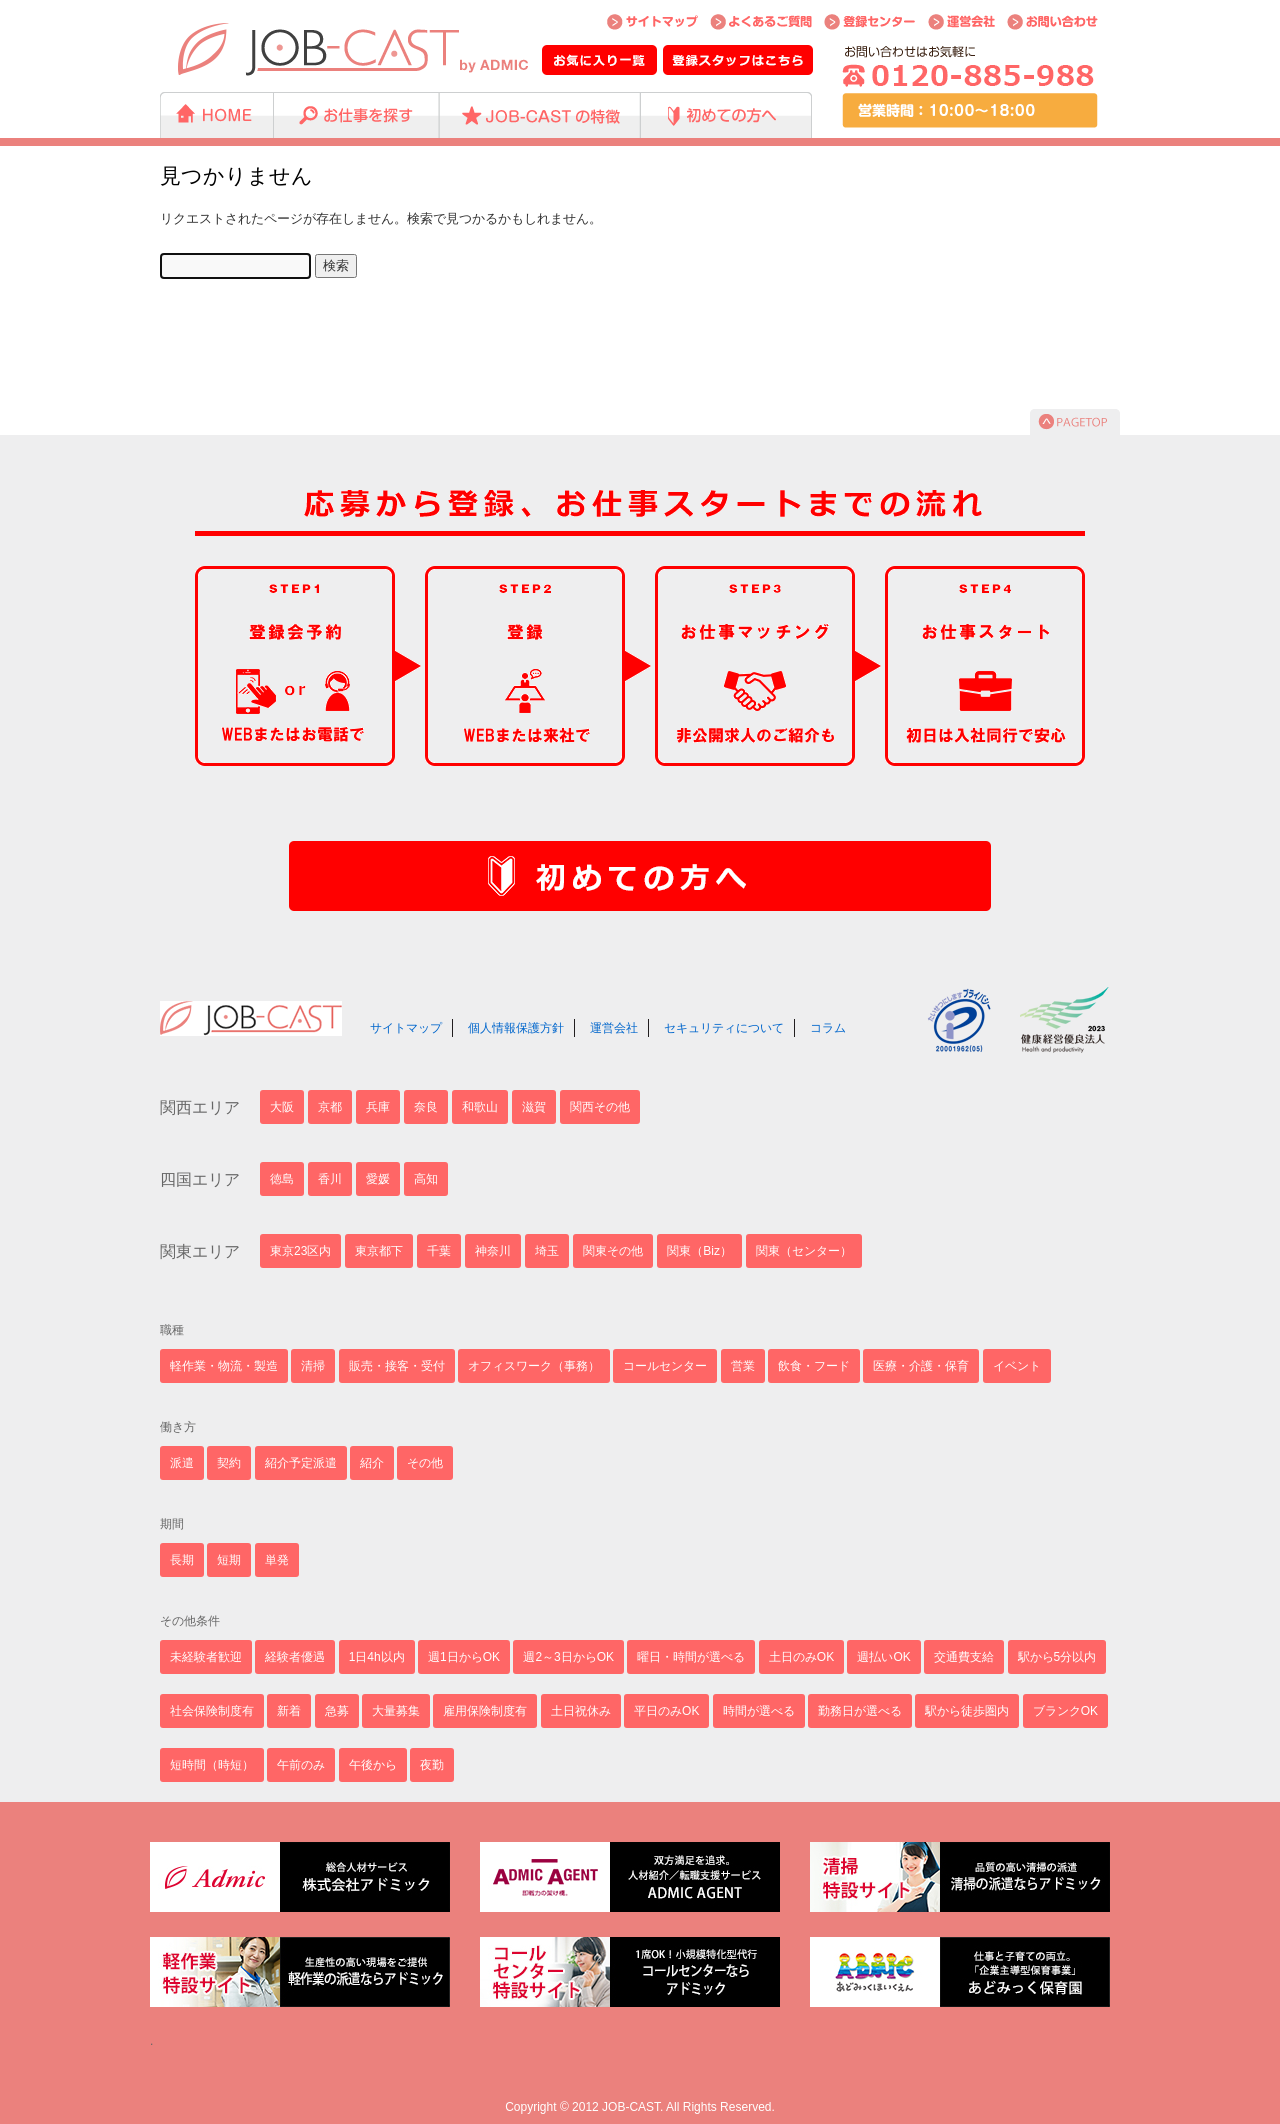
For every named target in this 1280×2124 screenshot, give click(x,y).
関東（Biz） (699, 1251)
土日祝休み (581, 1711)
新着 (289, 1711)
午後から (373, 1765)
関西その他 (600, 1107)
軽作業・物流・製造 (224, 1366)
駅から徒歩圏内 (967, 1711)
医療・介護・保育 (921, 1366)
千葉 (439, 1251)
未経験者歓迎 (206, 1657)
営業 (743, 1366)
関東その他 (613, 1251)
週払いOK (883, 1657)
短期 (229, 1560)
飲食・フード (814, 1366)
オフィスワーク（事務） (534, 1366)
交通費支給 (964, 1657)
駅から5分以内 (1057, 1657)
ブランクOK (1065, 1711)
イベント (1017, 1366)
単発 (277, 1560)
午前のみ (301, 1765)
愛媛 (378, 1179)
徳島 (282, 1179)
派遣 (182, 1463)
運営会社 (614, 1028)
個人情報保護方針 (516, 1028)
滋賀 (534, 1107)
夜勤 (432, 1765)
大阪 (282, 1107)
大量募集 (396, 1711)
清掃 (313, 1366)
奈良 (426, 1107)
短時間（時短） (212, 1765)
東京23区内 (300, 1251)
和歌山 (480, 1107)
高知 (426, 1179)
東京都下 (379, 1251)
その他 (425, 1463)
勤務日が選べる (860, 1711)
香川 (330, 1179)
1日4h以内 (377, 1657)
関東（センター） (804, 1251)
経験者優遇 (295, 1657)
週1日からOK (464, 1657)
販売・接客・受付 (397, 1366)
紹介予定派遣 (301, 1463)
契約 (229, 1463)
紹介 (372, 1463)
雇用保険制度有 (485, 1711)
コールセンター (665, 1366)
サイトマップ (406, 1028)
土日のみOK (801, 1657)
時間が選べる (759, 1711)
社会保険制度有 (212, 1711)
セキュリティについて (724, 1028)
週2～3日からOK (568, 1657)
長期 (182, 1560)
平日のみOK (666, 1711)
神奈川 (493, 1251)
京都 (330, 1107)
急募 (337, 1711)
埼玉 (547, 1251)
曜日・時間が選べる (691, 1657)
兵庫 (378, 1107)
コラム (828, 1028)
